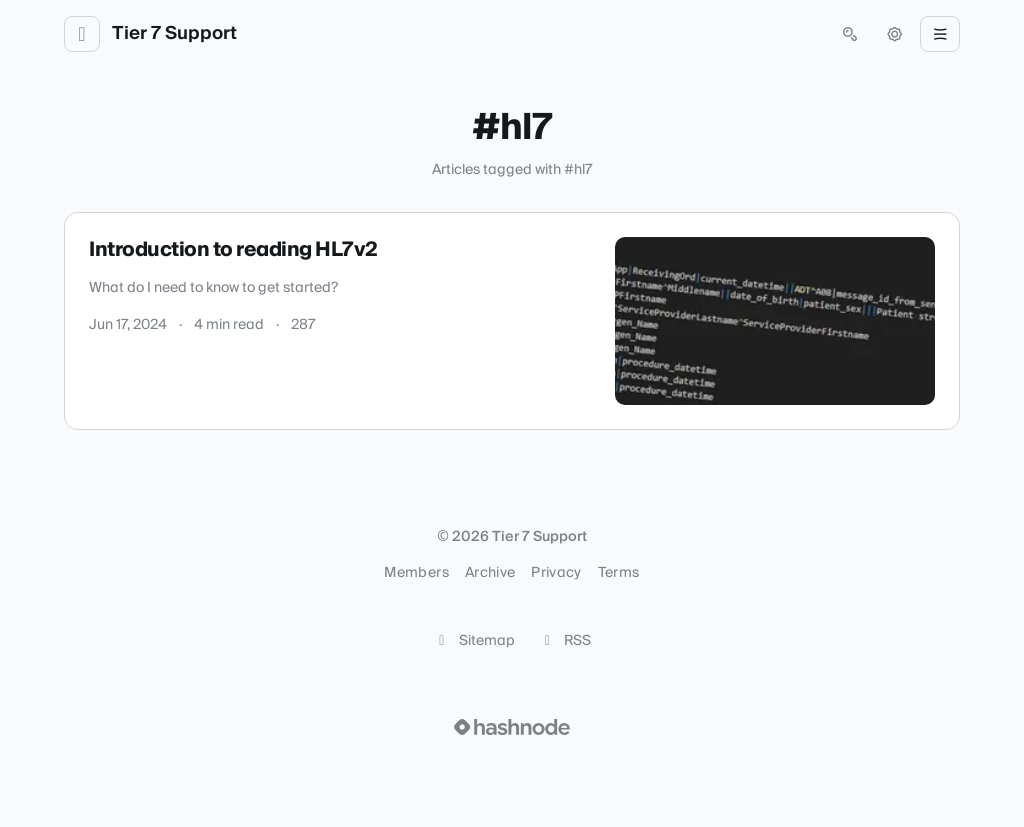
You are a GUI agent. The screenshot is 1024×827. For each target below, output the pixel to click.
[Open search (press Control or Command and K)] (850, 34)
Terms (619, 573)
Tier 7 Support (174, 34)
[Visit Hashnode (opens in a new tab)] (512, 727)
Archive (490, 573)
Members (416, 573)
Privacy (556, 573)
